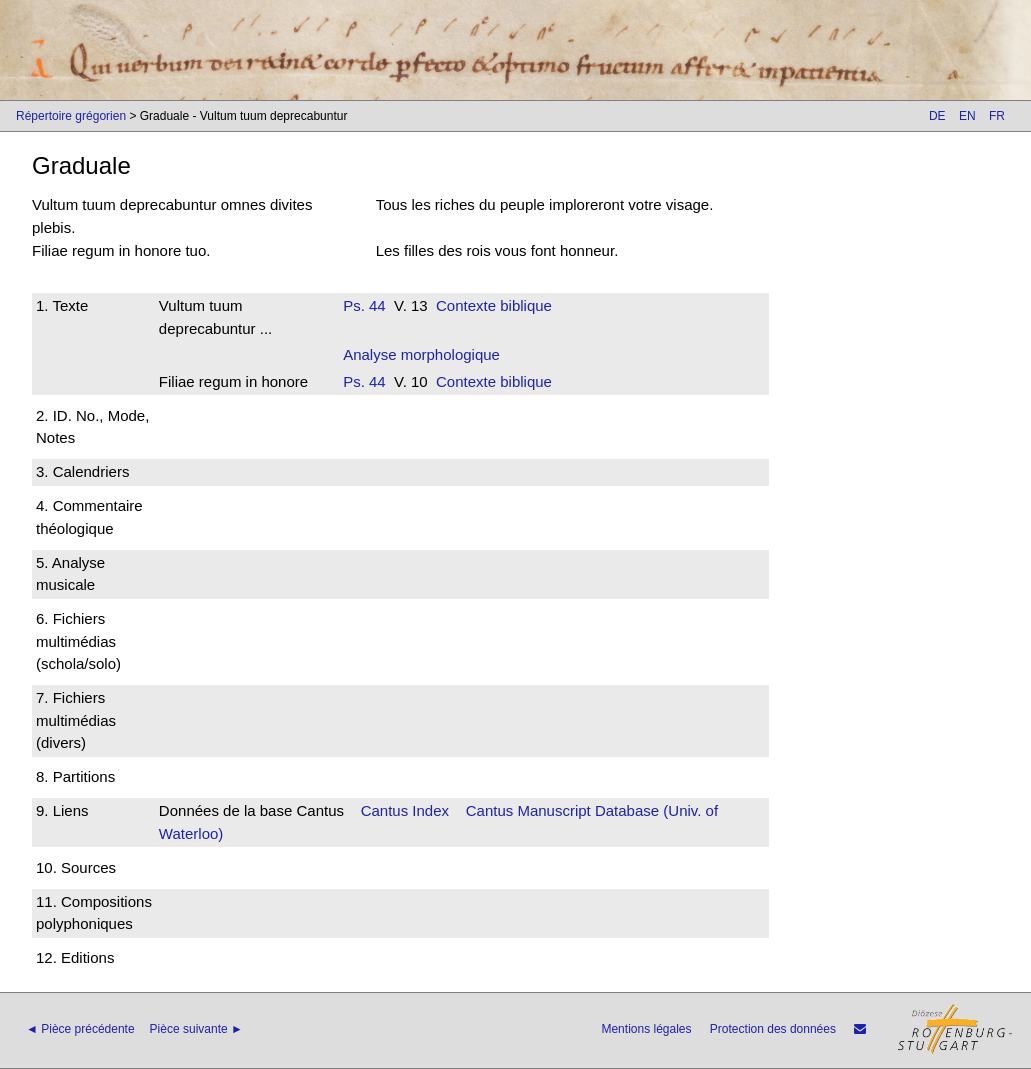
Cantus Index (405, 810)
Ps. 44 (364, 305)
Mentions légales (646, 1029)
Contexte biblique (494, 305)
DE (937, 116)
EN (967, 116)
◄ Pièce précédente (80, 1029)
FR (997, 116)
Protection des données (773, 1029)
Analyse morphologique (421, 354)
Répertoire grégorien (71, 116)
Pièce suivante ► (196, 1029)
